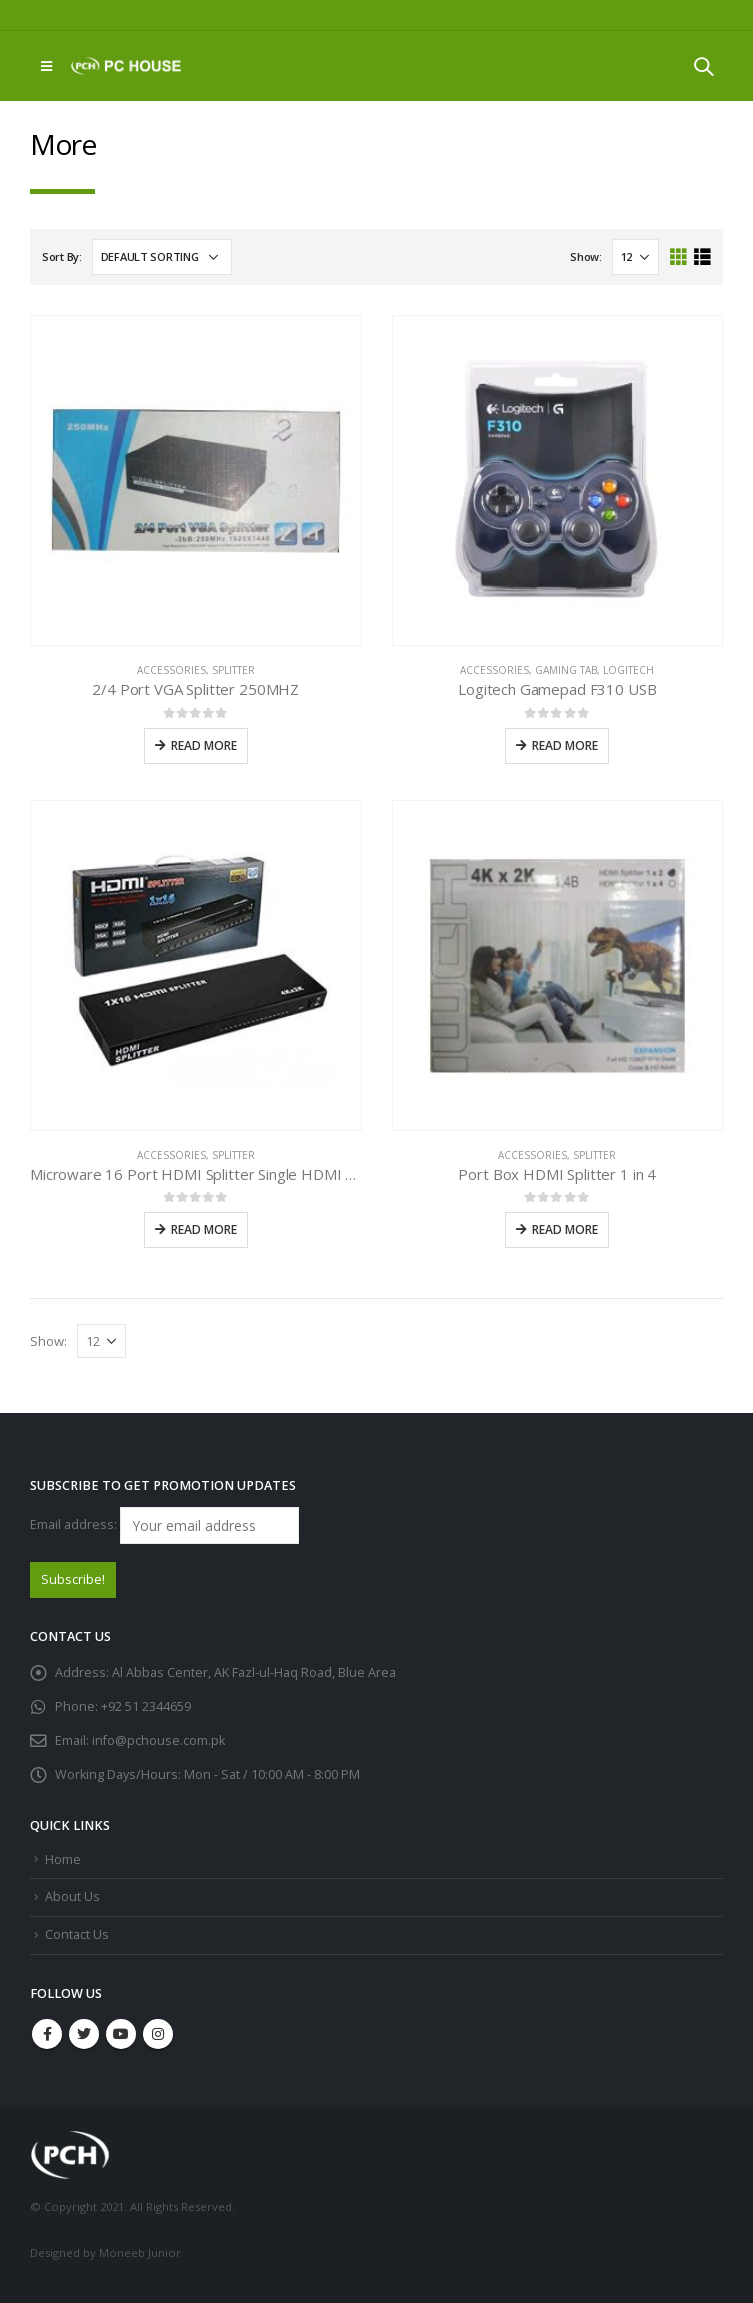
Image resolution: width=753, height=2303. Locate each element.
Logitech (628, 670)
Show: (586, 256)
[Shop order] (162, 257)
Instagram (158, 2034)
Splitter (233, 670)
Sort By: (62, 256)
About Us (72, 1896)
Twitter (84, 2034)
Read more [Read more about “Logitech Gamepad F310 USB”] (565, 745)
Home (63, 1859)
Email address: (164, 1525)
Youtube (121, 2034)
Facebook (47, 2034)
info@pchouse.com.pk (158, 1740)
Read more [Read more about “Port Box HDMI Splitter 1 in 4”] (565, 1229)
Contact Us (77, 1934)
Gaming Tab (566, 670)
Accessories (171, 670)
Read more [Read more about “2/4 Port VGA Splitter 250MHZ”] (204, 745)
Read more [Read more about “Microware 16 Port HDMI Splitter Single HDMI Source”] (204, 1229)
